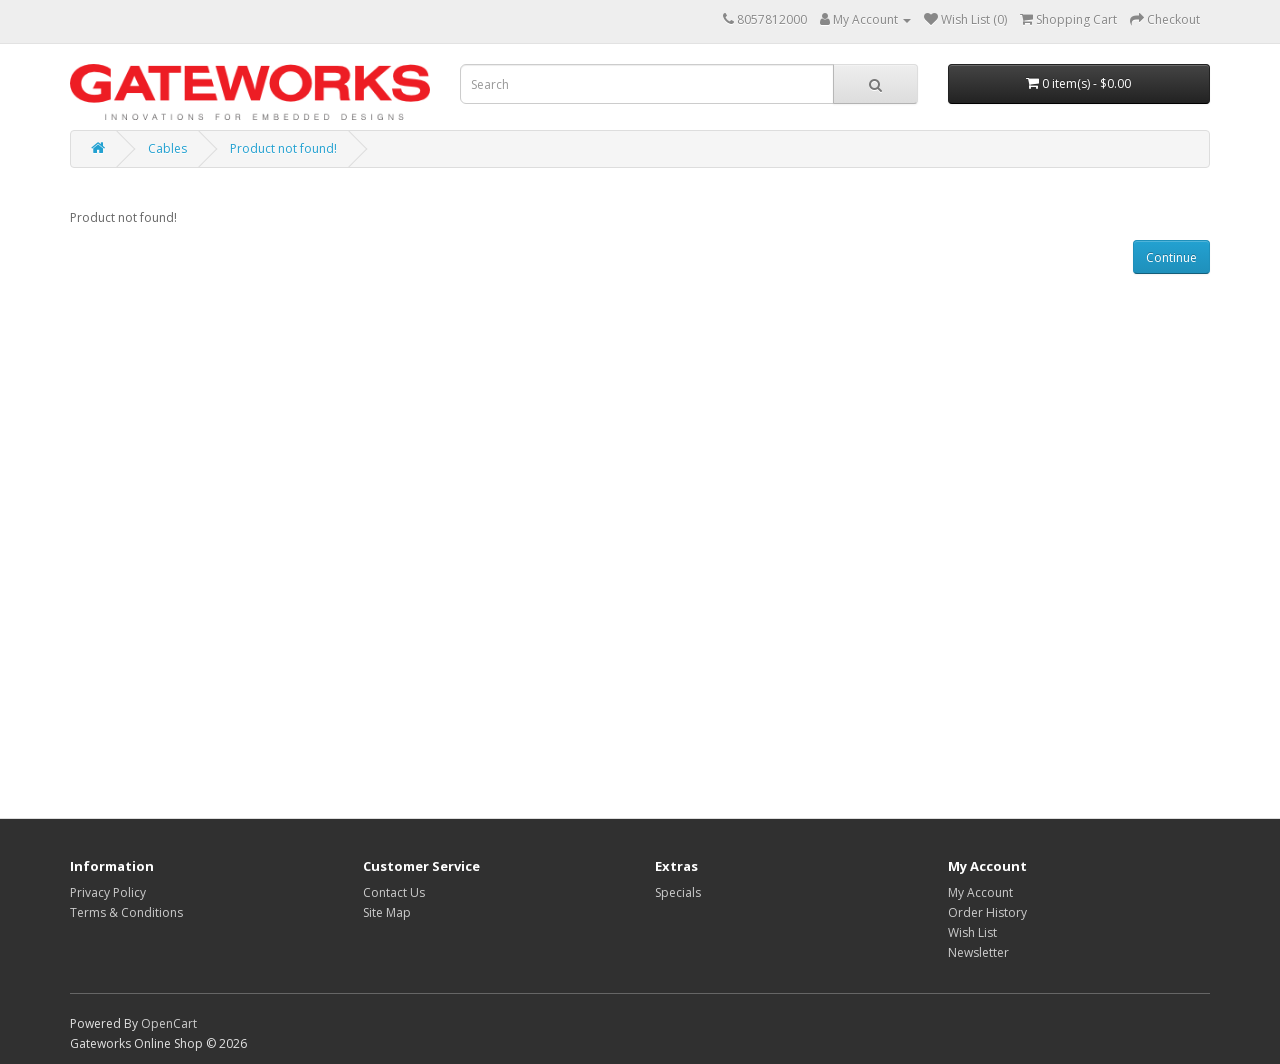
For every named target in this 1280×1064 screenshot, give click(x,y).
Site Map (387, 912)
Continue (1171, 257)
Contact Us (394, 892)
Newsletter (978, 952)
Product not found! (283, 148)
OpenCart (169, 1023)
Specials (678, 892)
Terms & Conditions (126, 912)
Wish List (972, 932)
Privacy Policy (108, 892)
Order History (987, 912)
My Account (980, 892)
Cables (167, 148)
